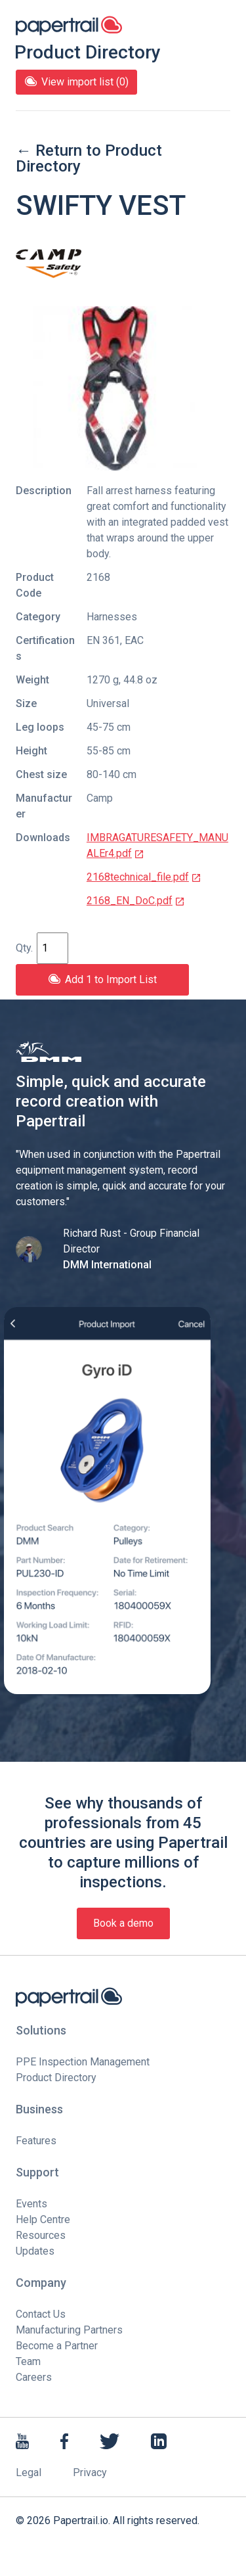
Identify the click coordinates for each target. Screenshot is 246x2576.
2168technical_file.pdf (144, 877)
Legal (28, 2472)
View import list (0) (76, 82)
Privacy (90, 2472)
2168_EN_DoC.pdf (136, 900)
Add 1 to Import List (102, 979)
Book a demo (123, 1923)
